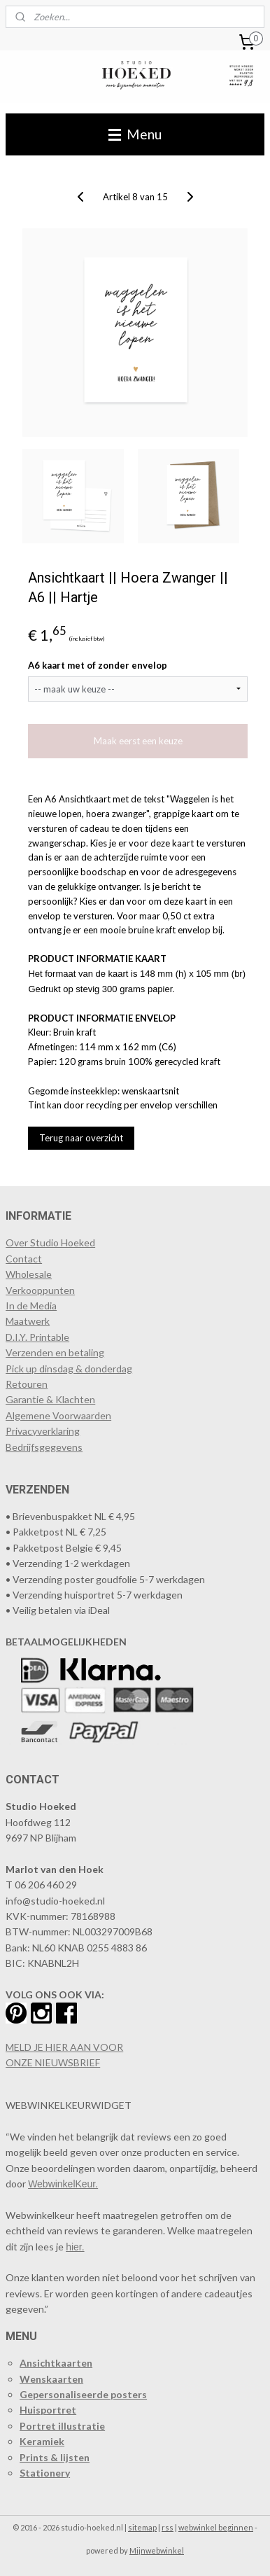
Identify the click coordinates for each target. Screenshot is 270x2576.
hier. (75, 2247)
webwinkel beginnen (215, 2527)
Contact (24, 1259)
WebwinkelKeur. (63, 2183)
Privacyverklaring (43, 1431)
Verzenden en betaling (55, 1352)
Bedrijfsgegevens (44, 1447)
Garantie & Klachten (50, 1399)
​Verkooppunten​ (40, 1290)
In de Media (31, 1305)
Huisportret (48, 2410)
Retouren (27, 1384)
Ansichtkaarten (56, 2363)
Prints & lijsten (55, 2457)
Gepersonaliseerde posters (83, 2394)
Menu (135, 134)
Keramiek (42, 2441)
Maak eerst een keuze (138, 741)
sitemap (142, 2527)
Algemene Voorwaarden (58, 1415)
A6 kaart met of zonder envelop (97, 665)
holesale (33, 1274)
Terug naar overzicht (81, 1138)
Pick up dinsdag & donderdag (69, 1368)
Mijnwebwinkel (156, 2550)
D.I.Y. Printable (37, 1337)
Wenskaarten (51, 2379)
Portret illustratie (62, 2426)
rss (167, 2527)
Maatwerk (28, 1321)
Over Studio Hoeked (50, 1242)
